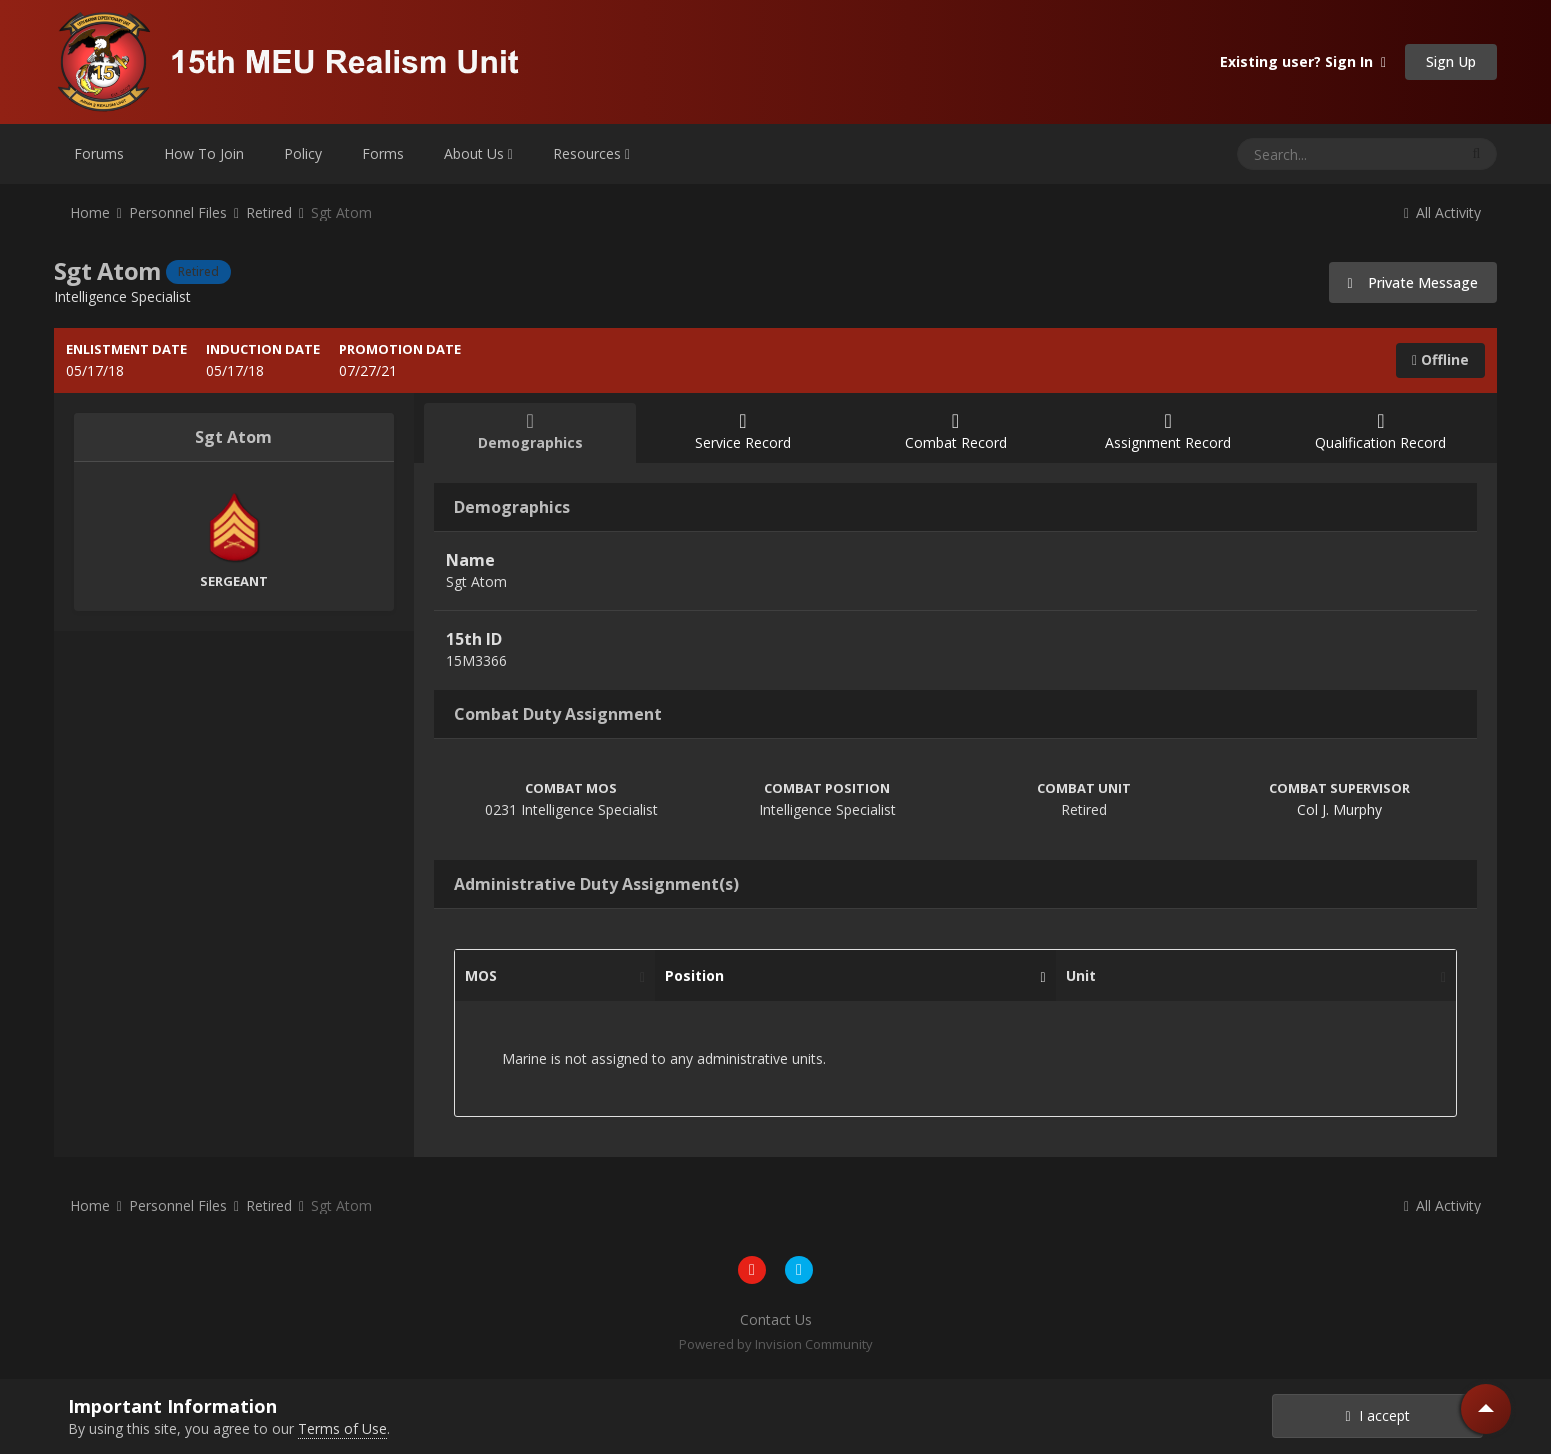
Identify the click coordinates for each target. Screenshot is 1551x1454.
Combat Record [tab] (955, 431)
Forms (383, 153)
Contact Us (776, 1319)
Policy (303, 153)
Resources (591, 153)
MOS (550, 976)
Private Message (1413, 282)
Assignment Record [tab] (1168, 431)
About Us (478, 153)
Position (850, 976)
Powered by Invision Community (776, 1344)
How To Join (204, 153)
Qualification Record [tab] (1381, 431)
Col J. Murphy (1339, 809)
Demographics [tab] (530, 431)
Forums (99, 153)
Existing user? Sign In (1303, 61)
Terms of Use (342, 1428)
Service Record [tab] (742, 431)
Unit (1251, 976)
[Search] (1295, 154)
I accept (1378, 1415)
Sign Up (1451, 61)
